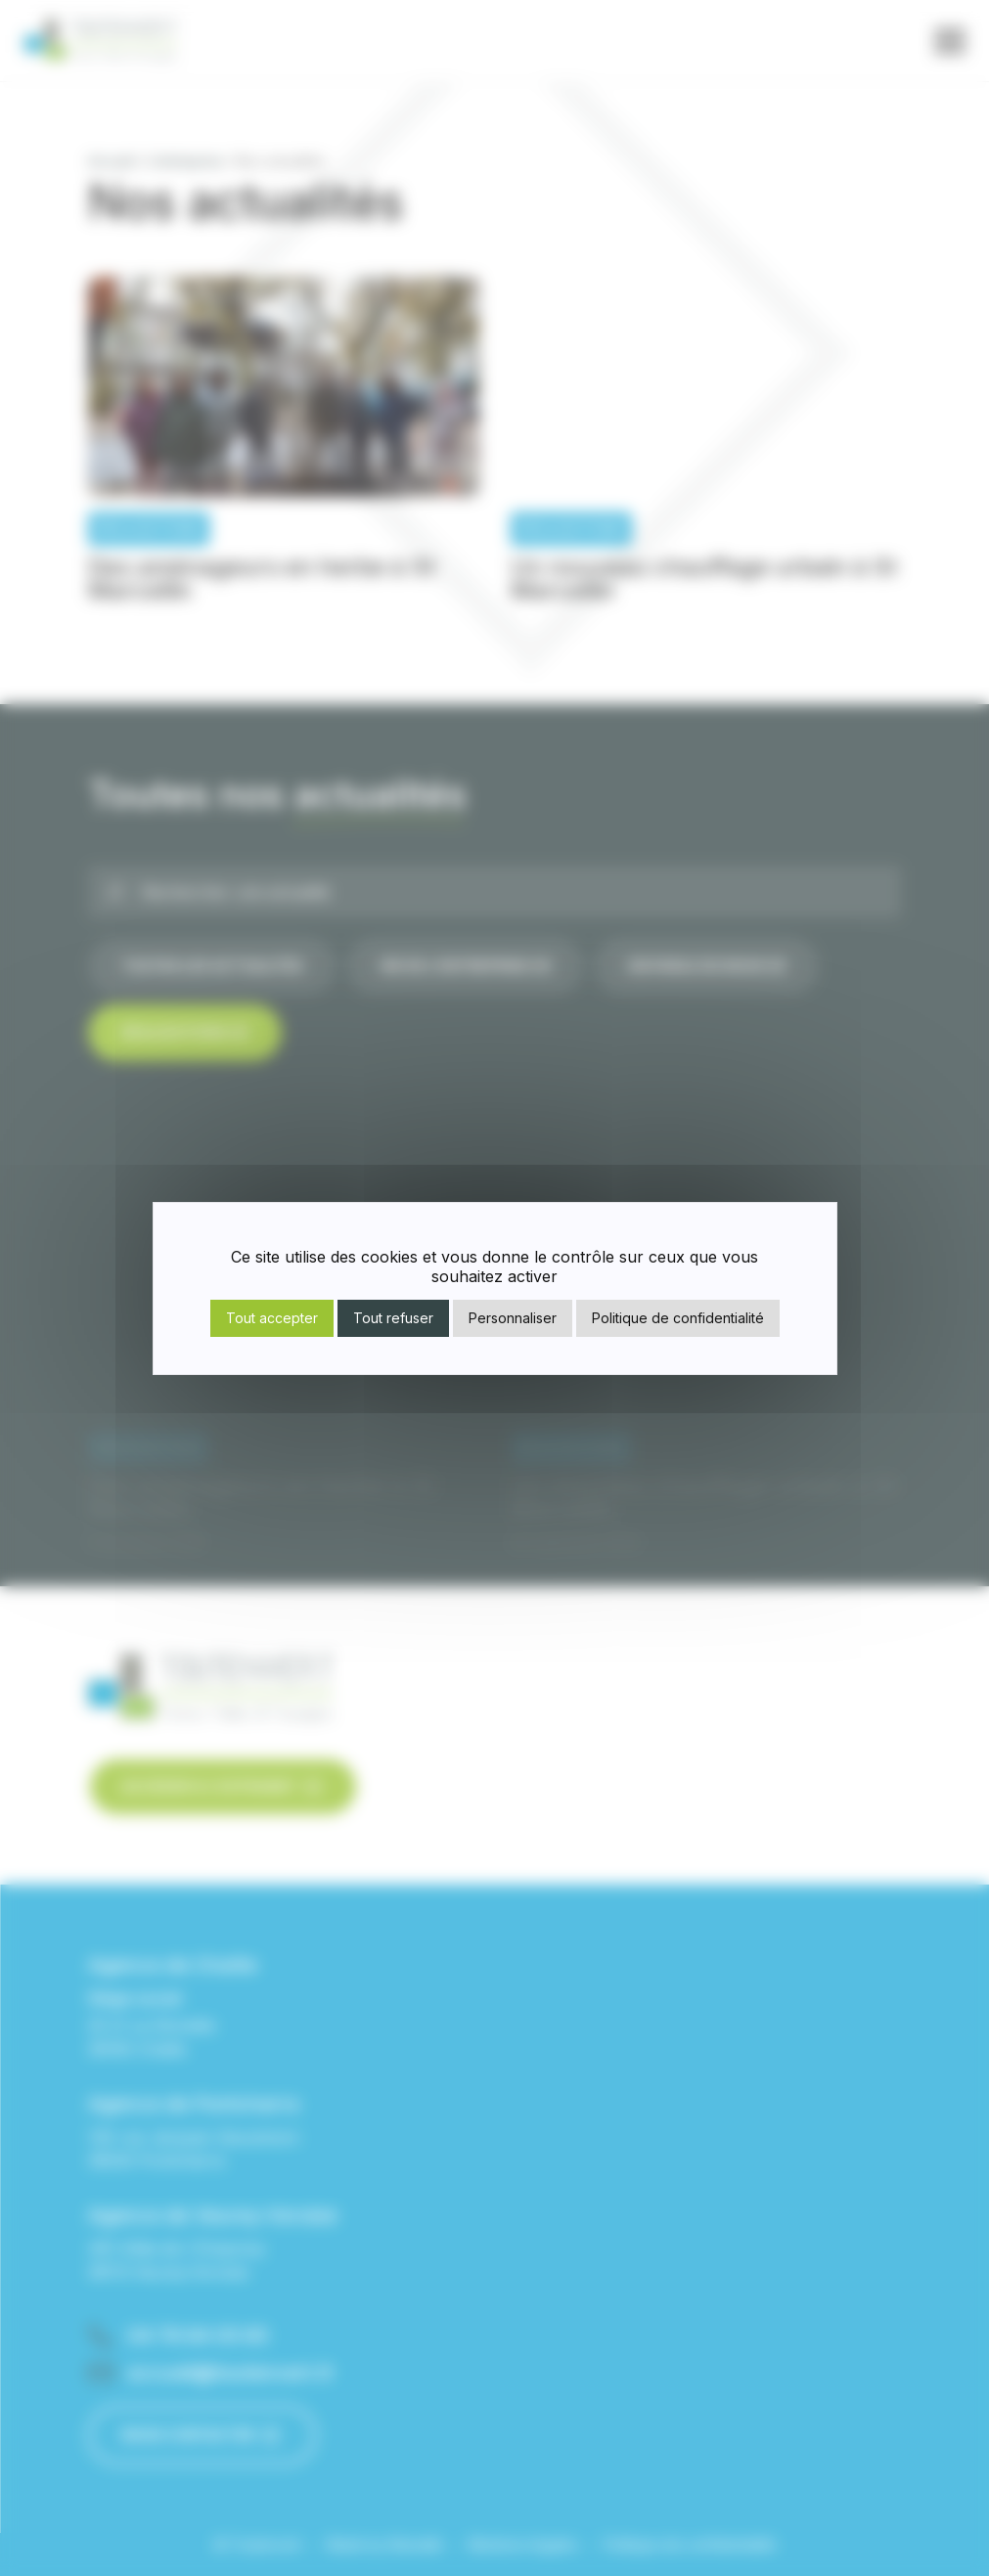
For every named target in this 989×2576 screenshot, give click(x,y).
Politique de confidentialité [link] (678, 1318)
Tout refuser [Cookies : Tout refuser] (393, 1318)
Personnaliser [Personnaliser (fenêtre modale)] (513, 1318)
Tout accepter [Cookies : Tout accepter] (272, 1318)
